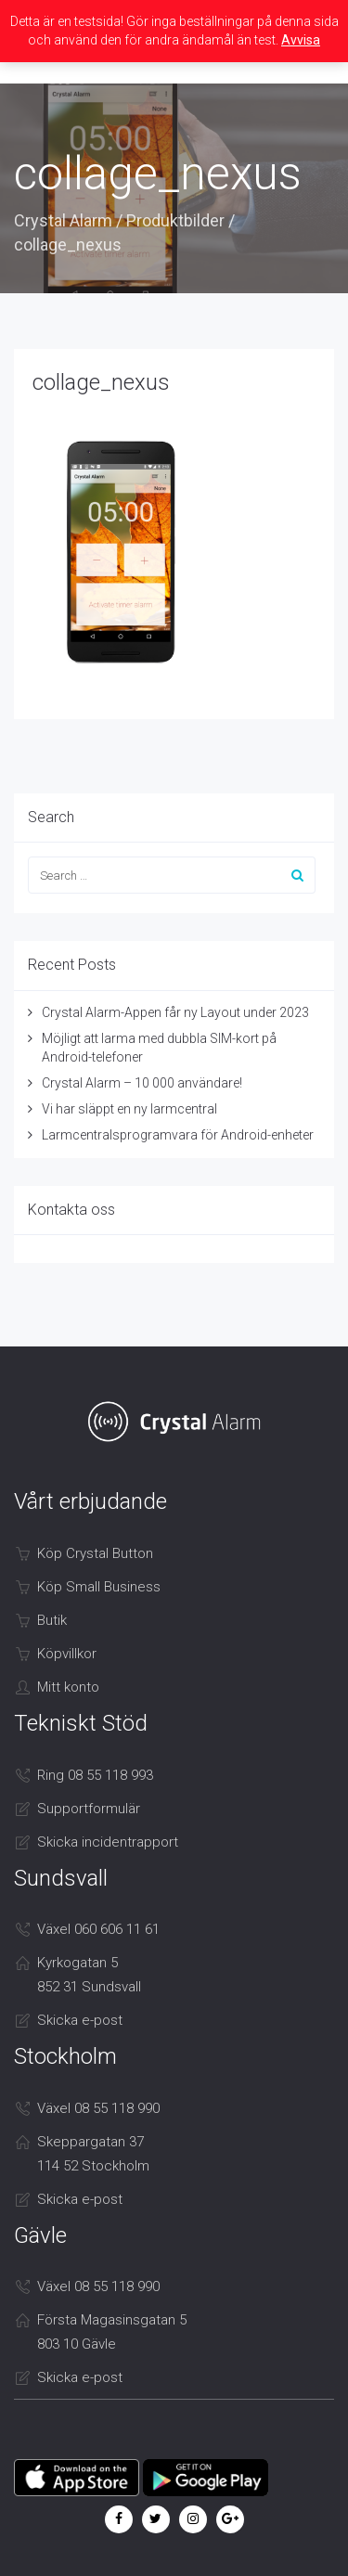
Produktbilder (175, 220)
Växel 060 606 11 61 (98, 1929)
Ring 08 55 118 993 (95, 1775)
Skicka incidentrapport (107, 1842)
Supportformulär (88, 1808)
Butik (52, 1620)
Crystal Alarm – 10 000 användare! (142, 1082)
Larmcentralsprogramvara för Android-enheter (178, 1134)
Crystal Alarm (63, 220)
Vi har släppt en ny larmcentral (129, 1108)
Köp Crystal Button (95, 1553)
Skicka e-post (79, 2020)
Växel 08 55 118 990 (98, 2108)
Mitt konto (68, 1687)
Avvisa (300, 39)
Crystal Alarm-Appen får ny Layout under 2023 (175, 1012)
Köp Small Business (99, 1586)
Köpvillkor (67, 1653)
